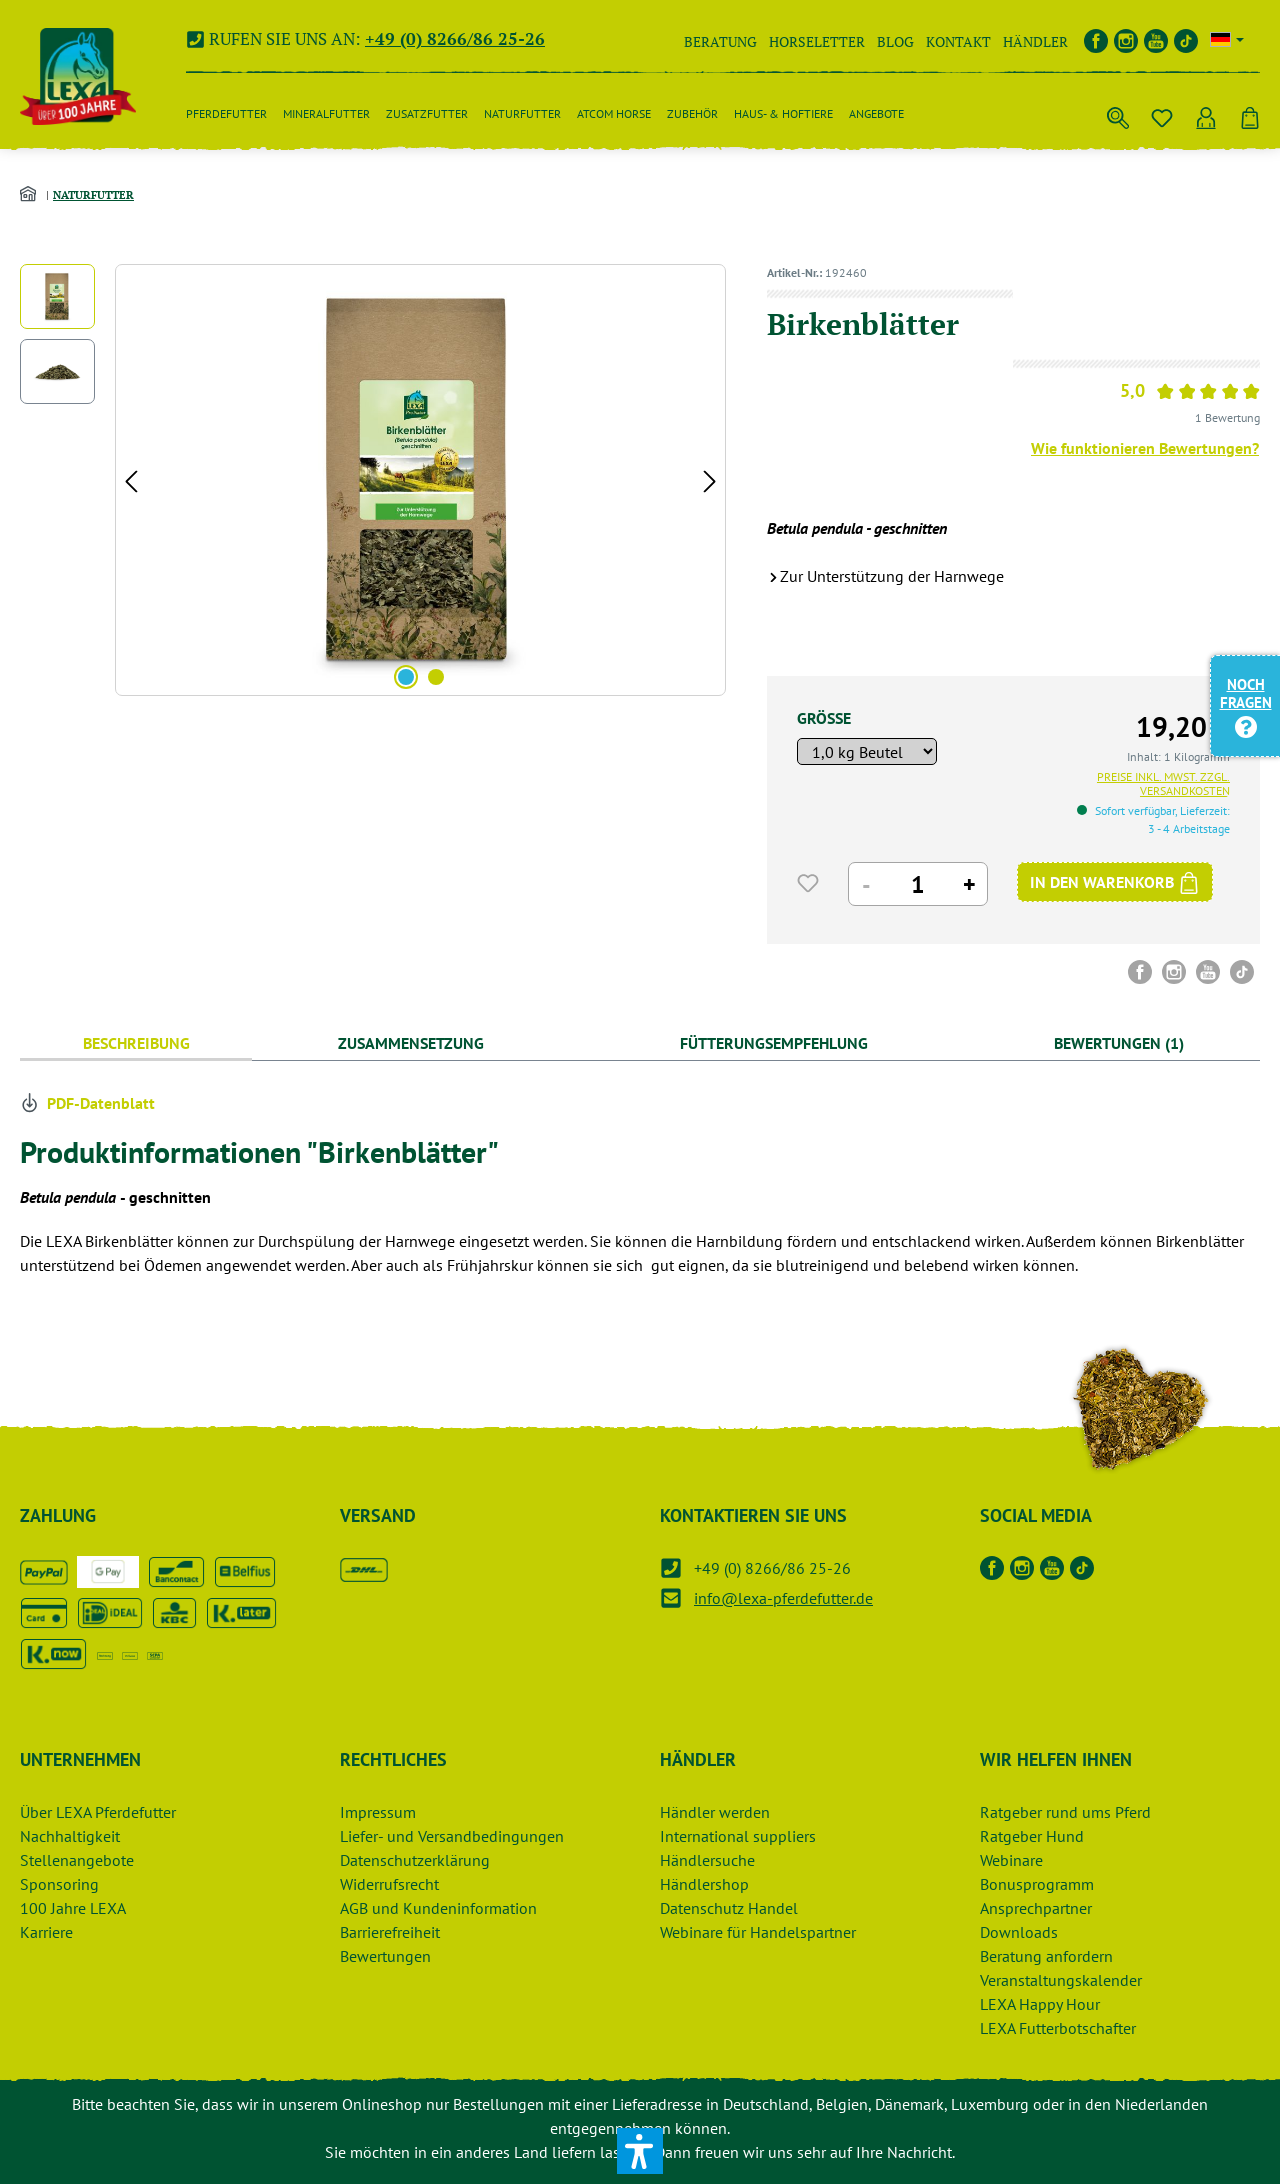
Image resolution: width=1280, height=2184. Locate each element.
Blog (895, 41)
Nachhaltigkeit (70, 1836)
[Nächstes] (710, 480)
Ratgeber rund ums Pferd (1065, 1812)
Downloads (1019, 1932)
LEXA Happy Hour (1040, 2004)
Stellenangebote (77, 1860)
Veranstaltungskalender (1061, 1980)
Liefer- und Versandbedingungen (452, 1836)
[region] (373, 480)
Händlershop (704, 1884)
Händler (1035, 41)
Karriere (46, 1932)
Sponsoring (59, 1884)
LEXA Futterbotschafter (1058, 2028)
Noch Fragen (1246, 704)
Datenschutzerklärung (415, 1860)
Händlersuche (707, 1860)
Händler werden (715, 1812)
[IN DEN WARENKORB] (1115, 882)
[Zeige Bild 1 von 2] (406, 677)
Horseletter (817, 41)
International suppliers (738, 1836)
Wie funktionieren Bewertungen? (1145, 448)
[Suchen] (1118, 114)
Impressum (378, 1812)
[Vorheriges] (131, 480)
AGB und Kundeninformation (438, 1908)
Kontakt (958, 41)
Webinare (1011, 1860)
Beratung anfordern (1046, 1956)
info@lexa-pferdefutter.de (783, 1598)
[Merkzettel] (1162, 114)
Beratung (720, 41)
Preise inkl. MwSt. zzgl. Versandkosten (1163, 784)
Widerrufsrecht (389, 1884)
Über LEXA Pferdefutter (98, 1812)
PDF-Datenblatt (87, 1103)
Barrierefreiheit (390, 1932)
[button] (640, 2151)
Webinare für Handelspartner (758, 1932)
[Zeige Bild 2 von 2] (436, 677)
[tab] (136, 1043)
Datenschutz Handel (729, 1908)
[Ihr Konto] (1206, 114)
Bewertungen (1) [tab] (1119, 1043)
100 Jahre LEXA (73, 1908)
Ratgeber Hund (1032, 1836)
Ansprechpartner (1036, 1908)
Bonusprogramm (1037, 1884)
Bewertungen (385, 1956)
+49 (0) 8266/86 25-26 (455, 38)
